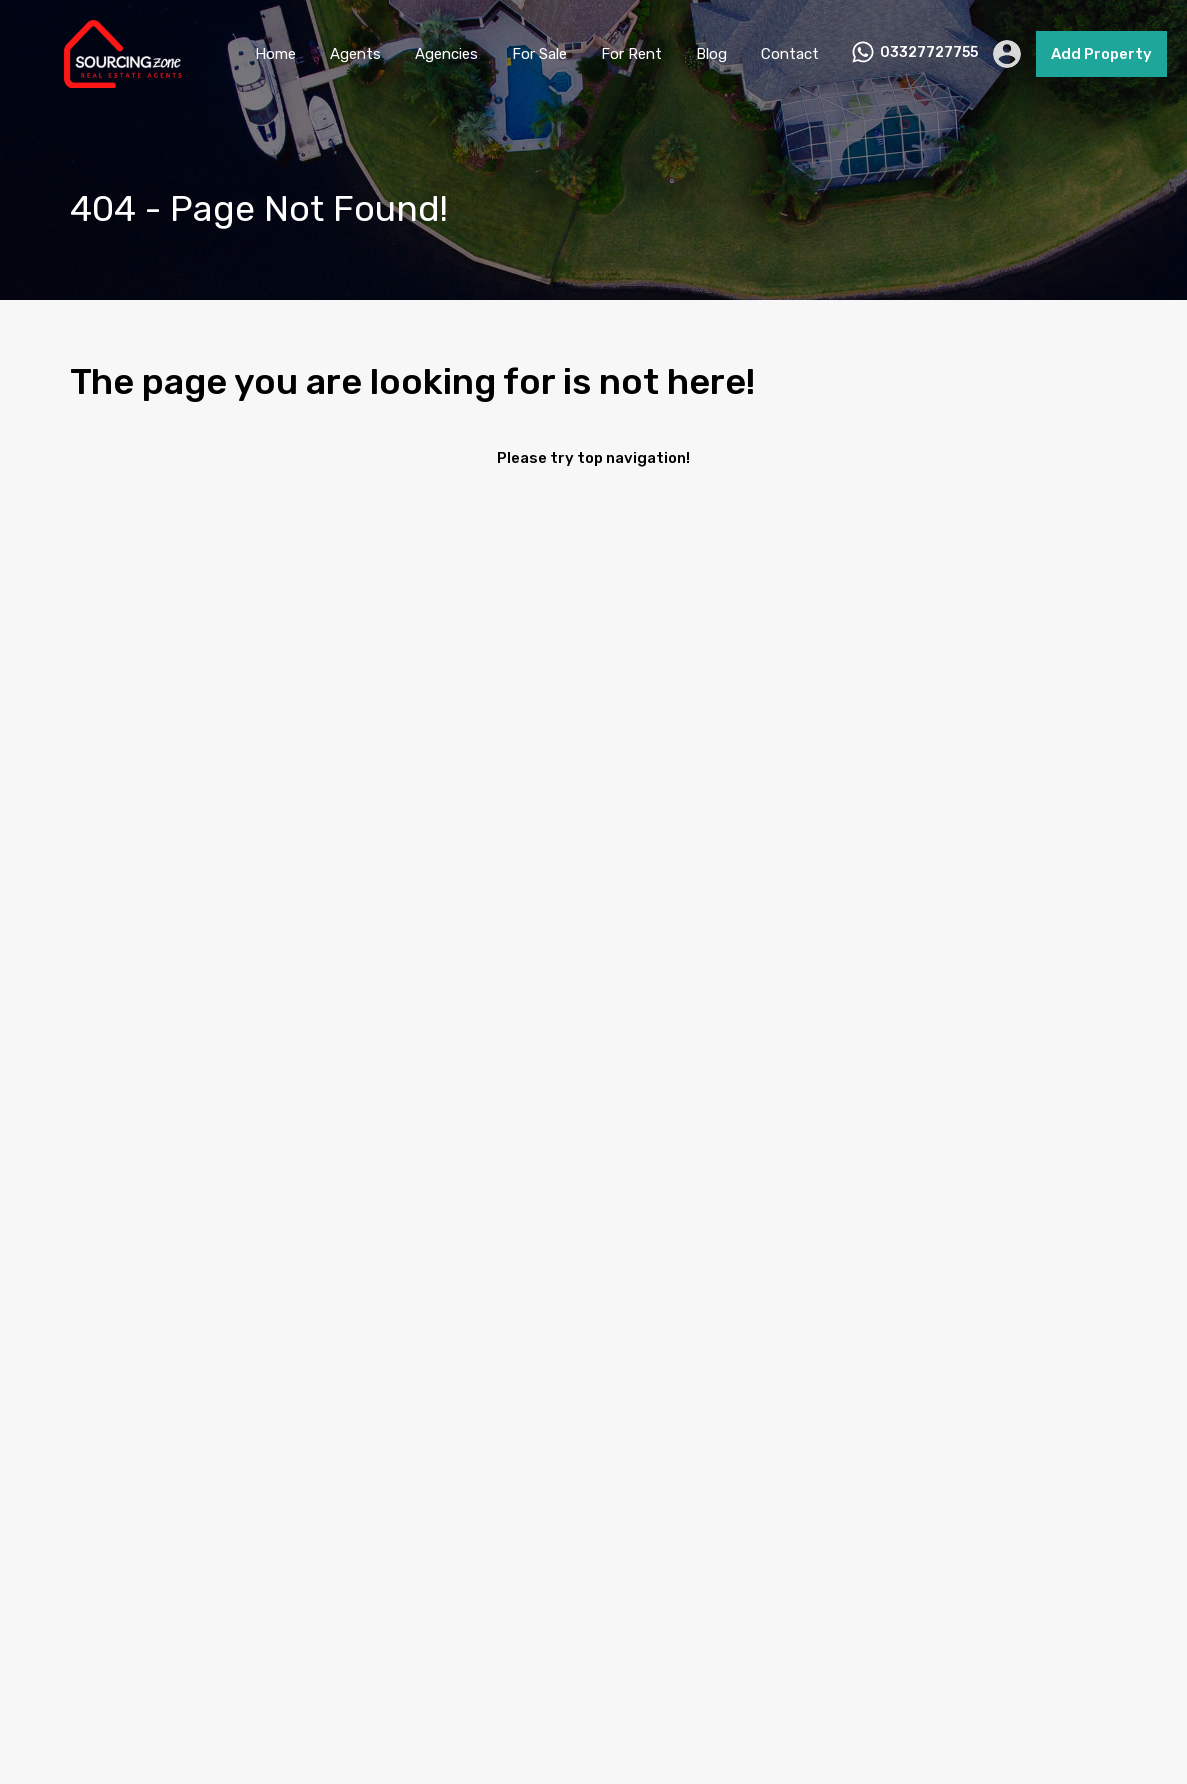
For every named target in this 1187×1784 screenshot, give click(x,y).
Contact (790, 54)
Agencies (446, 54)
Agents (355, 54)
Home (275, 54)
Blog (711, 54)
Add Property (1101, 54)
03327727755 (929, 53)
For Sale (539, 54)
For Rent (631, 54)
